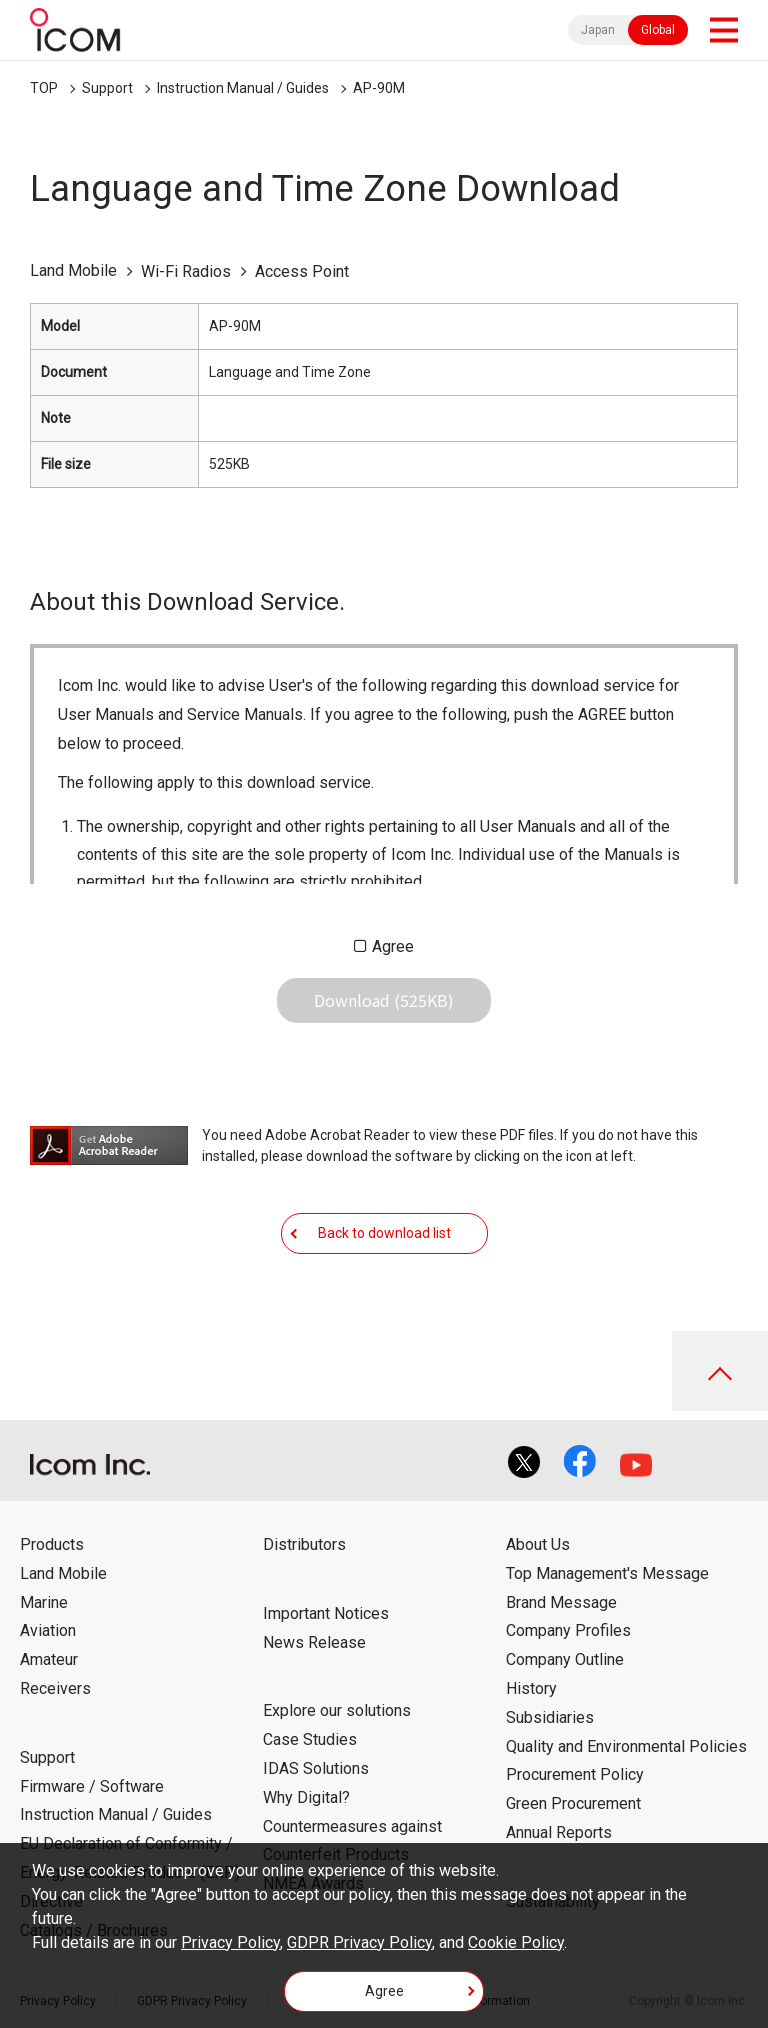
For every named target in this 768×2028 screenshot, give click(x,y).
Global (658, 30)
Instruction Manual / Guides (243, 88)
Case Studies (310, 1739)
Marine (44, 1602)
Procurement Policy (575, 1774)
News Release (314, 1642)
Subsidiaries (550, 1717)
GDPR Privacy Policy (359, 1942)
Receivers (55, 1688)
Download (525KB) (384, 1000)
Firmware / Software (92, 1786)
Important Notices (326, 1613)
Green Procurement (573, 1803)
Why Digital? (306, 1797)
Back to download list (384, 1233)
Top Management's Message (607, 1573)
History (531, 1688)
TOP (44, 88)
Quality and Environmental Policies (626, 1746)
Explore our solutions (337, 1710)
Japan (598, 30)
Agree (393, 946)
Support (107, 88)
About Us (538, 1544)
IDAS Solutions (316, 1768)
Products (52, 1544)
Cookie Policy (516, 1942)
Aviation (48, 1630)
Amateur (49, 1659)
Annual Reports (559, 1832)
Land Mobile (63, 1573)
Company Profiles (568, 1630)
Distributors (304, 1544)
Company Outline (565, 1659)
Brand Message (561, 1602)
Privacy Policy (230, 1942)
